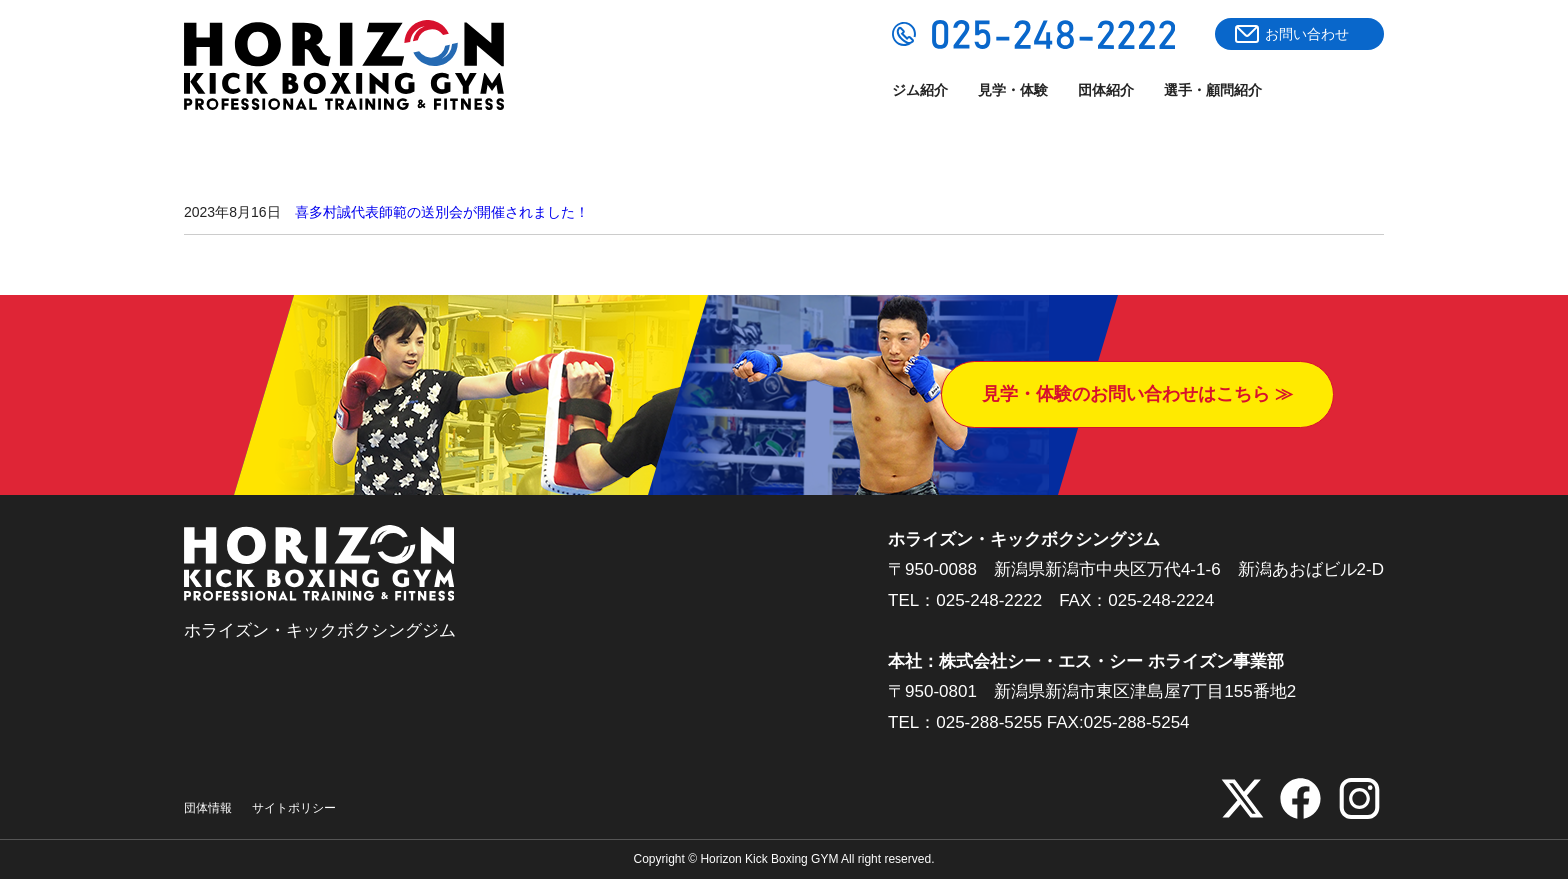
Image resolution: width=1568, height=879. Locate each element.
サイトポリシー (294, 808)
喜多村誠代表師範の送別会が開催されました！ (442, 212)
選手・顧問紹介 (1213, 90)
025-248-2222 (989, 600)
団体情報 (208, 808)
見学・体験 (1013, 90)
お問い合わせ (1307, 34)
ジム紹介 (920, 90)
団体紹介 (1106, 90)
